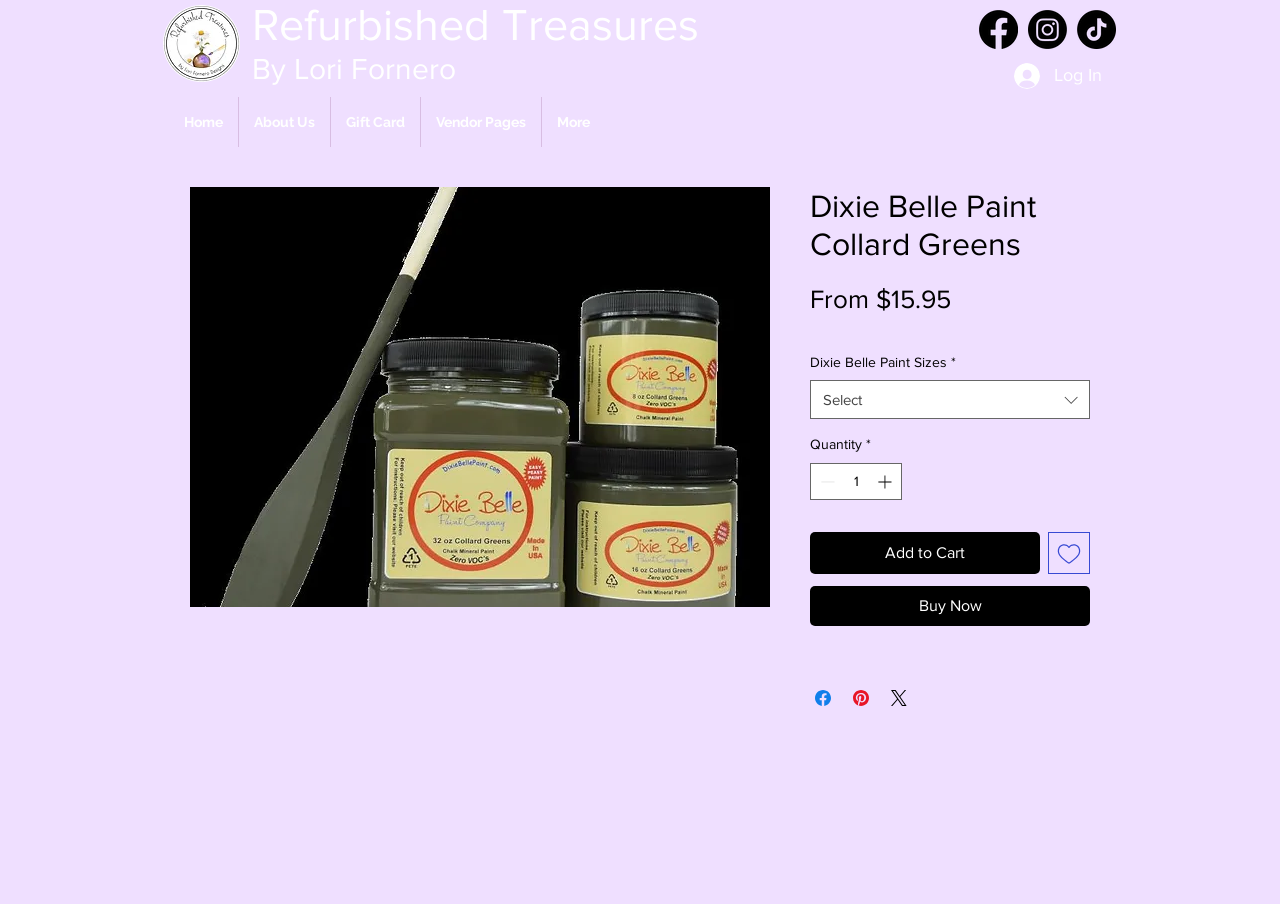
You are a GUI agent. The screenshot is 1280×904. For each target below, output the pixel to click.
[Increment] (886, 481)
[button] (481, 122)
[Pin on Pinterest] (861, 698)
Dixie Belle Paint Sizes (883, 362)
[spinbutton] (856, 481)
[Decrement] (825, 481)
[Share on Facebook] (823, 698)
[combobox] (950, 399)
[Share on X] (899, 698)
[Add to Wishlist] (1069, 553)
